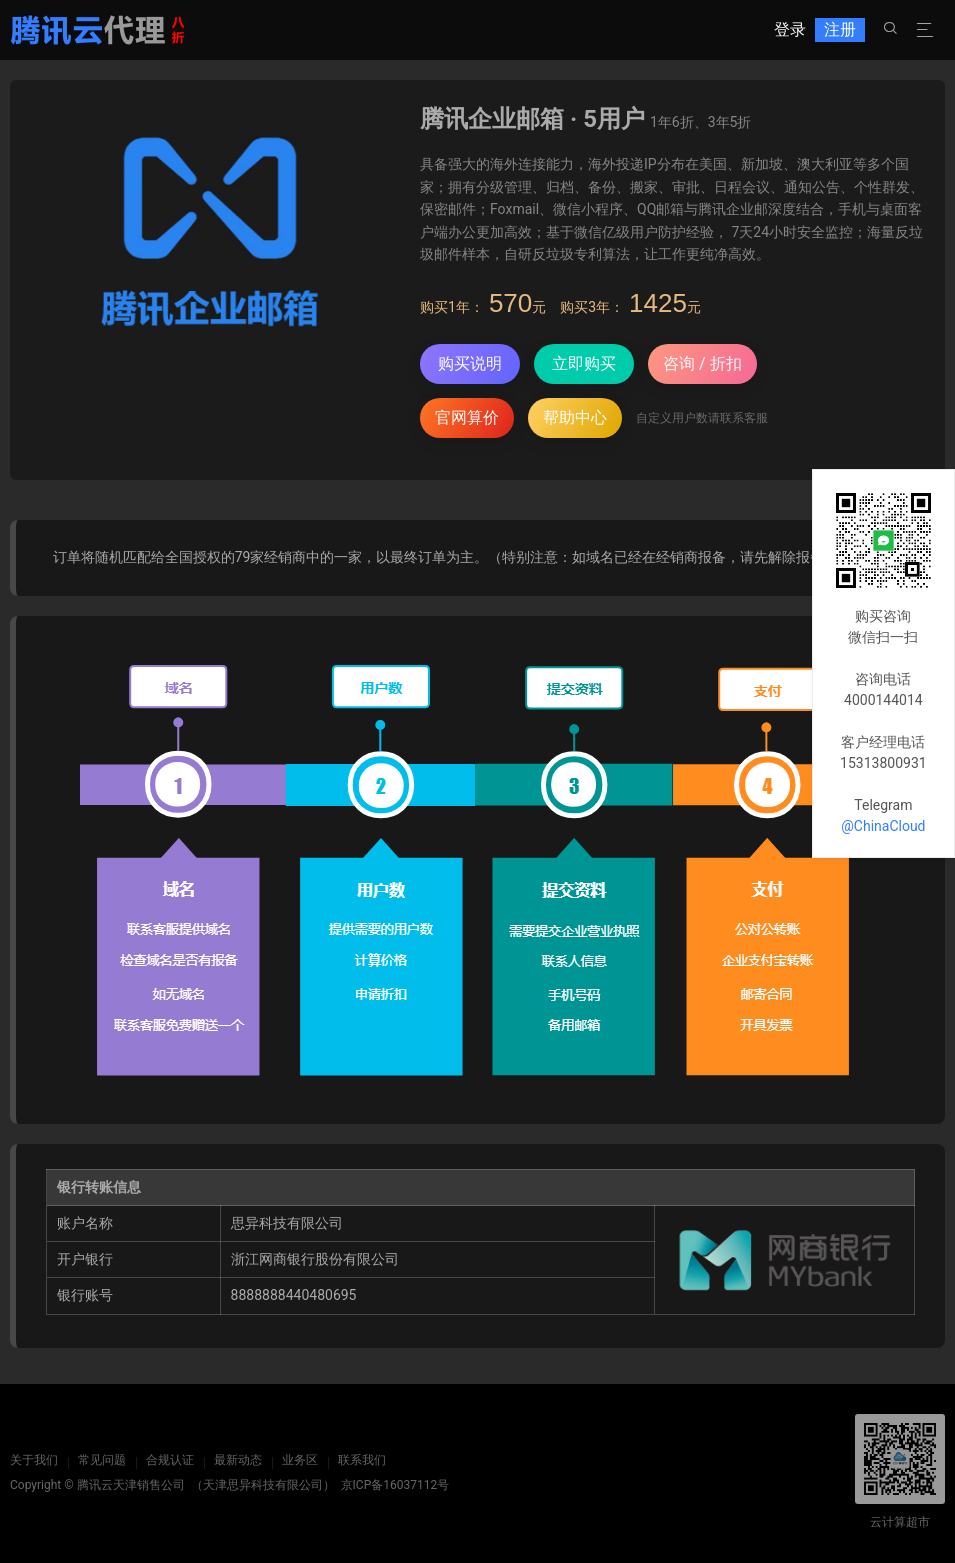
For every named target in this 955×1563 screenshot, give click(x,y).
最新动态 (238, 1460)
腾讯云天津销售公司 (131, 1485)
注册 (840, 29)
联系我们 (362, 1460)
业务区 (300, 1460)
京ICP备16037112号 (395, 1485)
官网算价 (467, 417)
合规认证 (170, 1460)
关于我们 (34, 1460)
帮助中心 (575, 417)
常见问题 (102, 1460)
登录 (790, 29)
